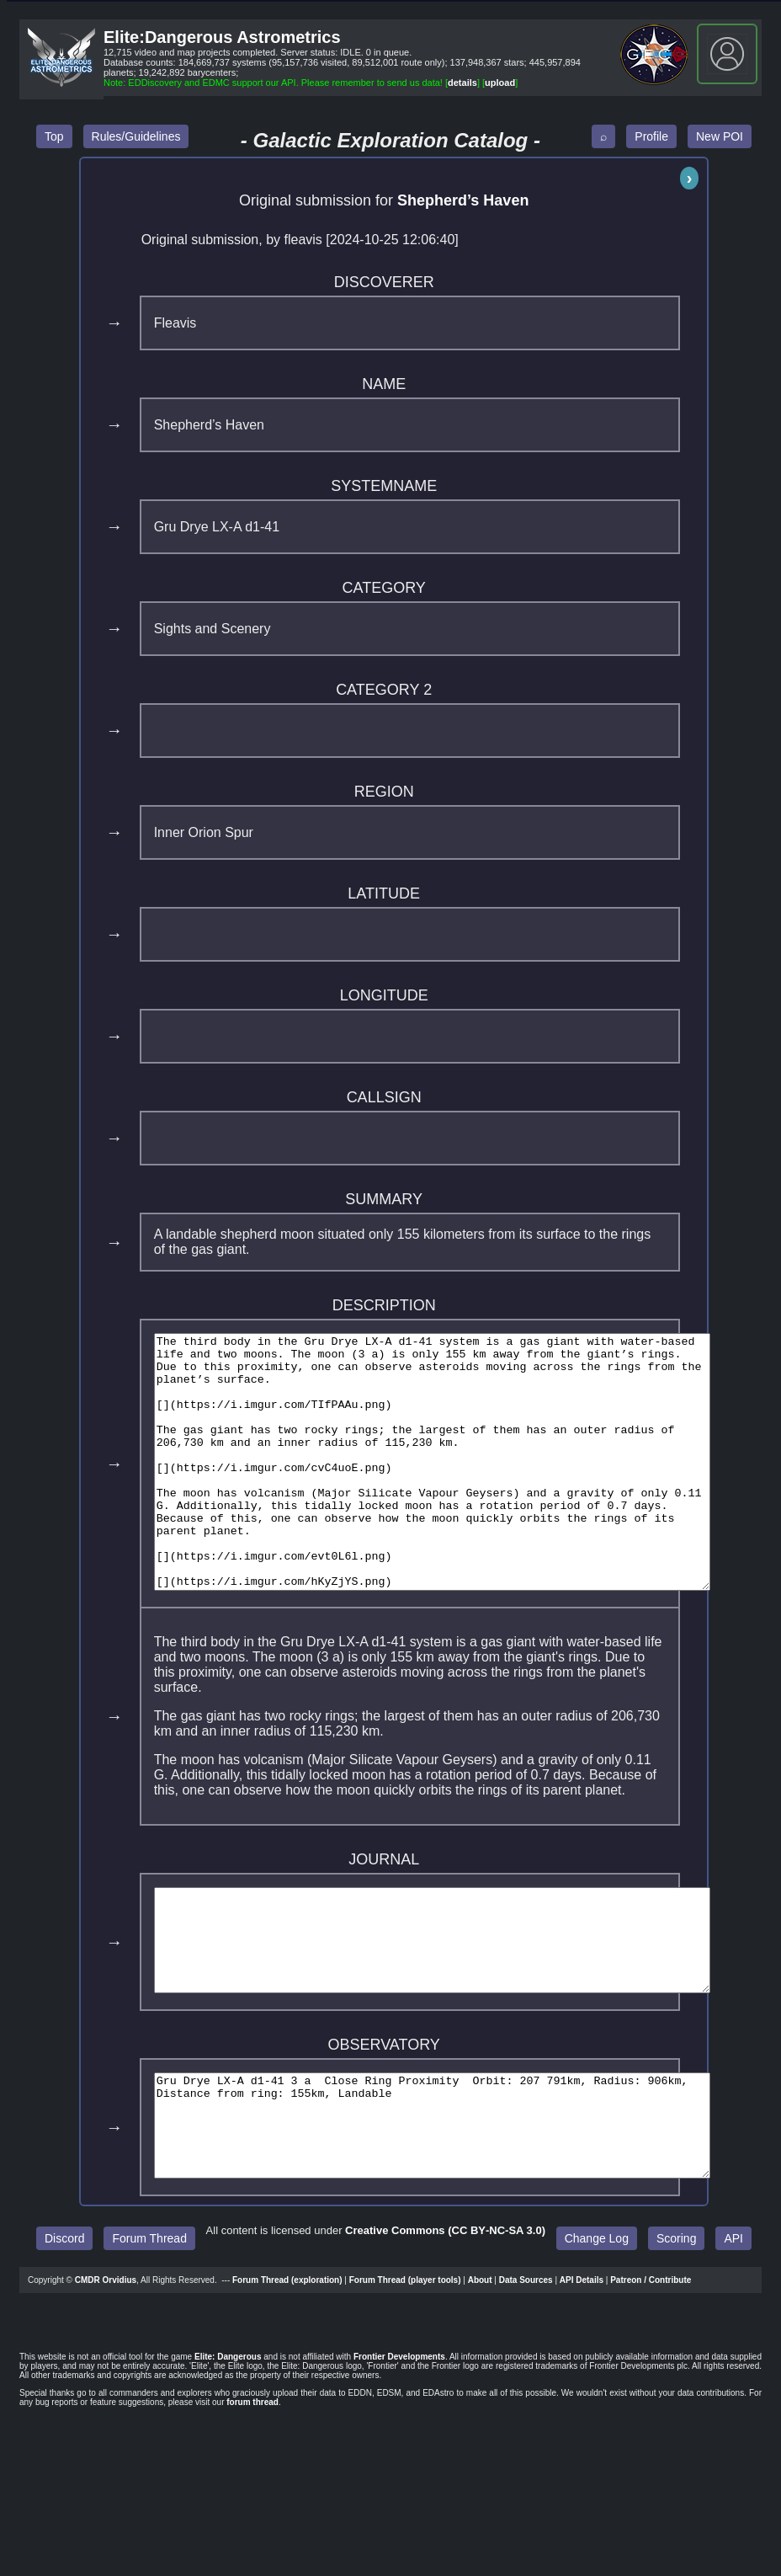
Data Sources (526, 2371)
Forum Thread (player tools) (405, 2371)
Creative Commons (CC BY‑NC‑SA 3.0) (445, 2321)
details (462, 82)
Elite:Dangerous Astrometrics (222, 37)
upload (500, 82)
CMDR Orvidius (105, 2371)
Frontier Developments (399, 2447)
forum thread (252, 2493)
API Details (581, 2371)
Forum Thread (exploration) (287, 2371)
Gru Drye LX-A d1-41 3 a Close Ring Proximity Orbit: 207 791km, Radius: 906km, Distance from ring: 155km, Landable (466, 2206)
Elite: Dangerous (227, 2447)
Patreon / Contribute (650, 2371)
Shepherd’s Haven (463, 200)
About (480, 2371)
